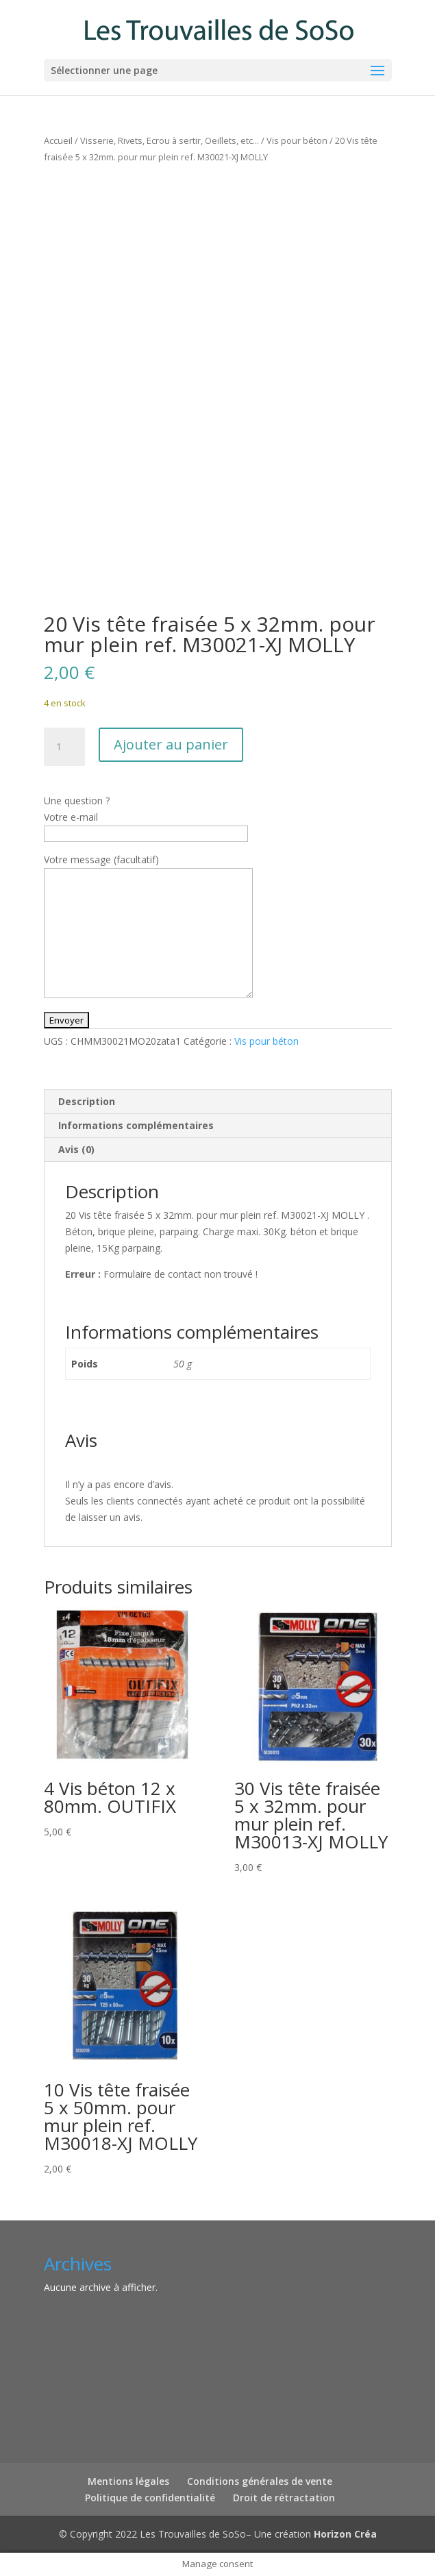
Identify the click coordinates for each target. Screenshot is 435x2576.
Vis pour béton (296, 140)
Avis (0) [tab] (76, 1149)
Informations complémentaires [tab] (136, 1125)
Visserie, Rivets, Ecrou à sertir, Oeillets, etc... (169, 140)
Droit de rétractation (284, 2497)
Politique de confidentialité (150, 2497)
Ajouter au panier (171, 744)
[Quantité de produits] (64, 747)
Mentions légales (128, 2481)
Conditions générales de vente (259, 2481)
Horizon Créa (345, 2533)
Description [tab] (86, 1101)
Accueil (58, 140)
